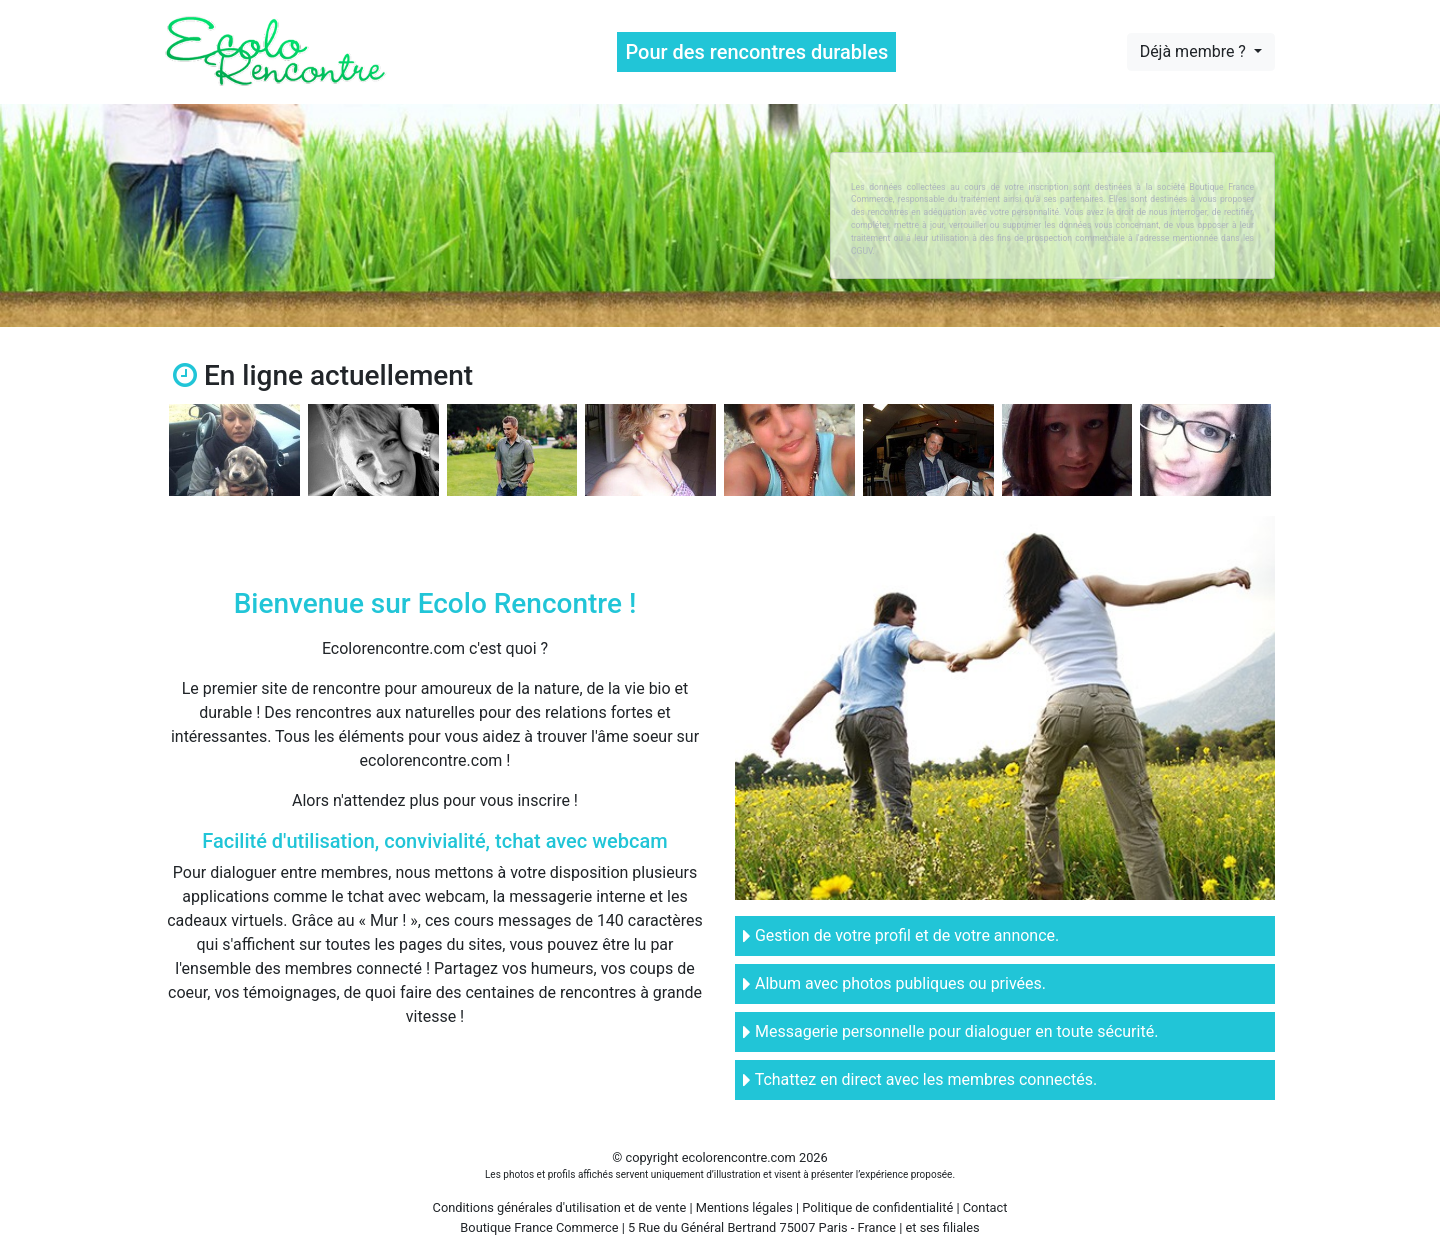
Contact (985, 1207)
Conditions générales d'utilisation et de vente (560, 1207)
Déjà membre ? (1195, 51)
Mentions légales (744, 1207)
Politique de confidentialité (877, 1207)
